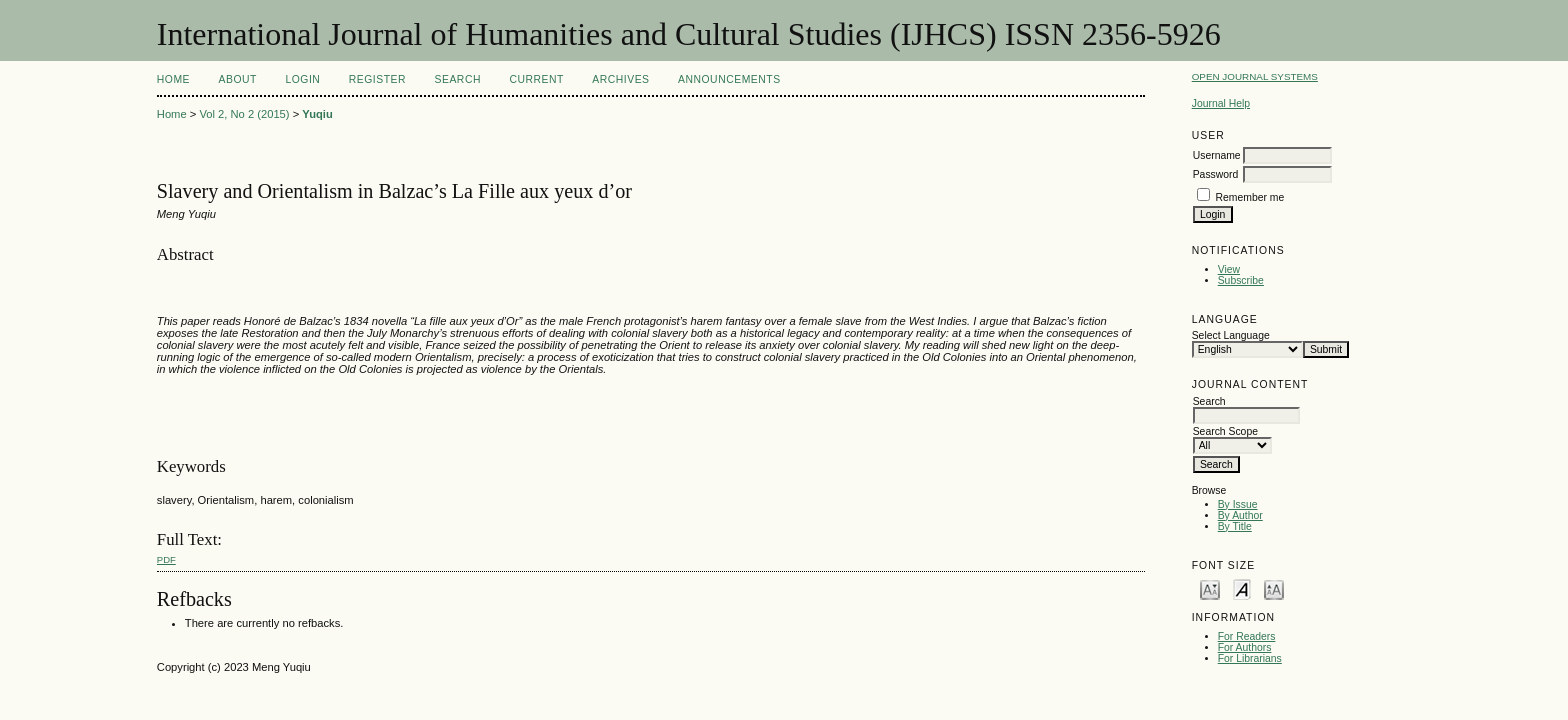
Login (302, 79)
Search (458, 79)
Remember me (1250, 197)
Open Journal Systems (1255, 76)
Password (1216, 174)
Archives (620, 79)
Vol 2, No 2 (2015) (244, 114)
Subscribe (1241, 280)
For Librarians (1250, 658)
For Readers (1247, 636)
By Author (1240, 515)
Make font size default (1242, 588)
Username (1217, 155)
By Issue (1238, 504)
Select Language (1231, 335)
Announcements (729, 79)
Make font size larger (1274, 588)
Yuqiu (317, 114)
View (1229, 269)
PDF (166, 559)
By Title (1235, 526)
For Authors (1245, 647)
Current (536, 79)
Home (173, 79)
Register (377, 79)
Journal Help (1221, 103)
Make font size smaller (1210, 588)
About (238, 79)
